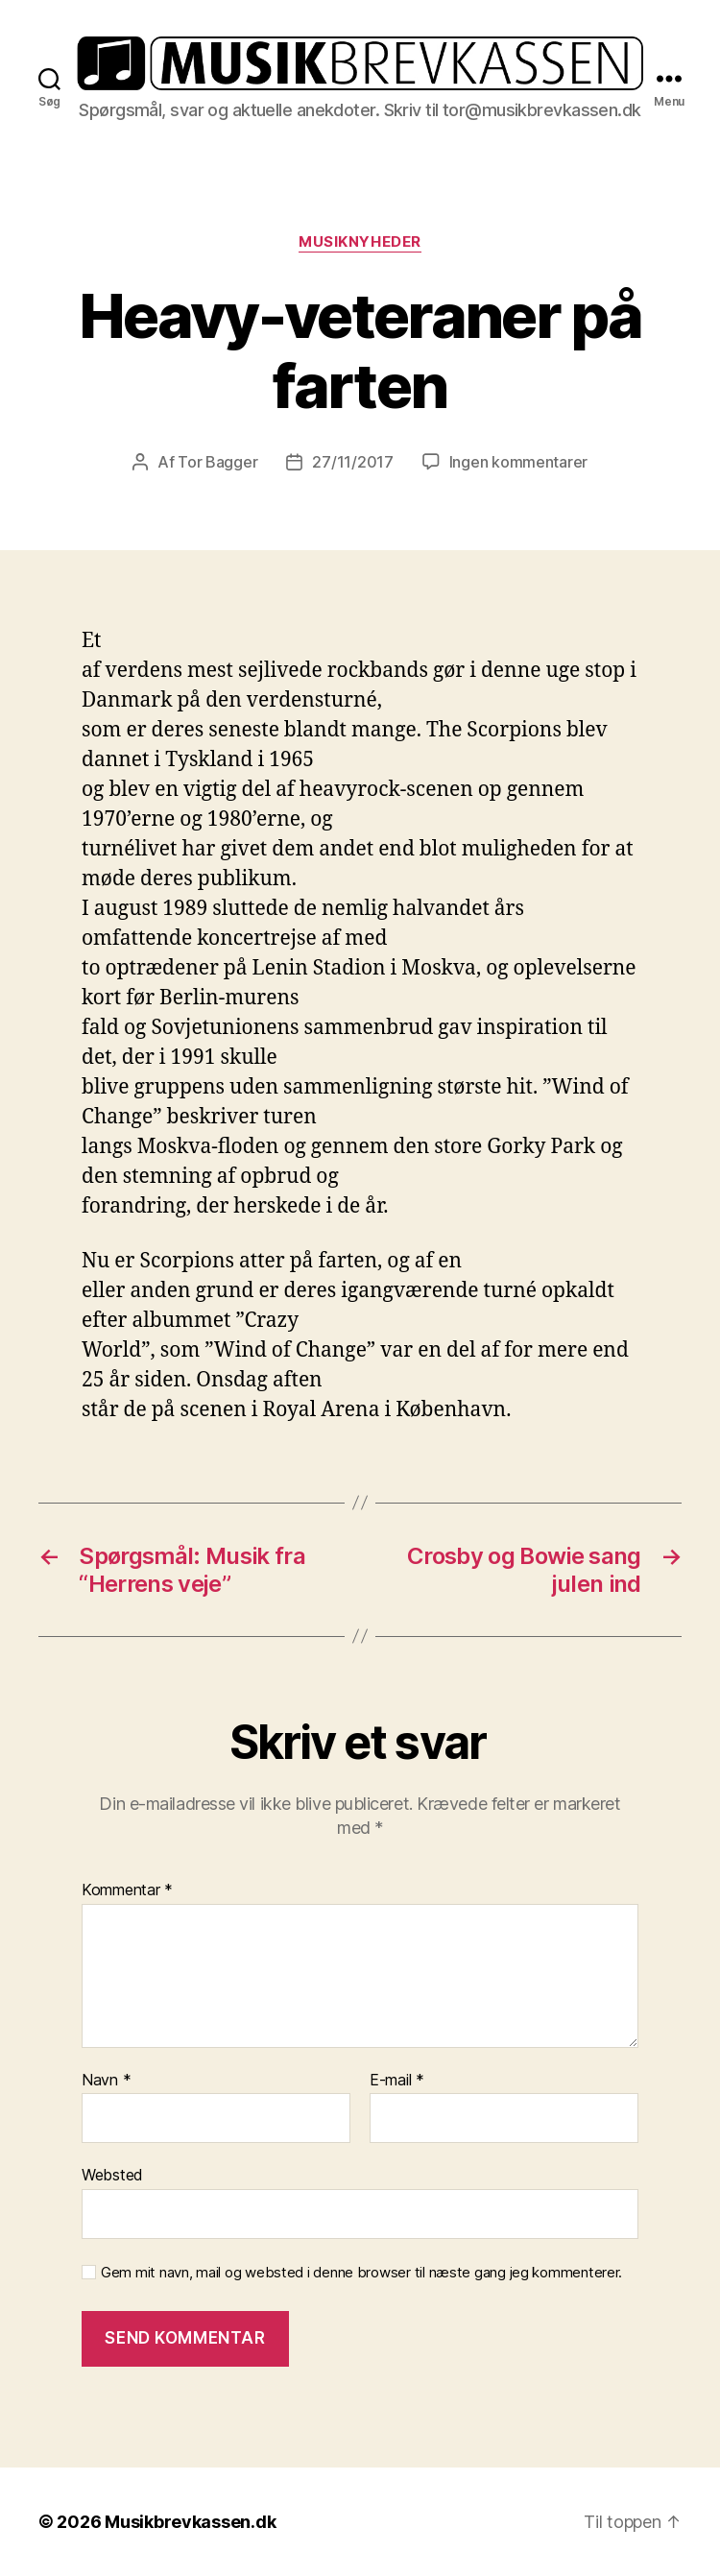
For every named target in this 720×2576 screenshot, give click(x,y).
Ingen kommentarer (518, 461)
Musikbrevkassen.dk (190, 2522)
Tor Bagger (217, 461)
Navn (106, 2080)
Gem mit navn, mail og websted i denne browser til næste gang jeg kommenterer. (361, 2272)
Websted (112, 2174)
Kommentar (127, 1890)
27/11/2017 (352, 461)
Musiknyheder (360, 242)
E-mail (397, 2080)
